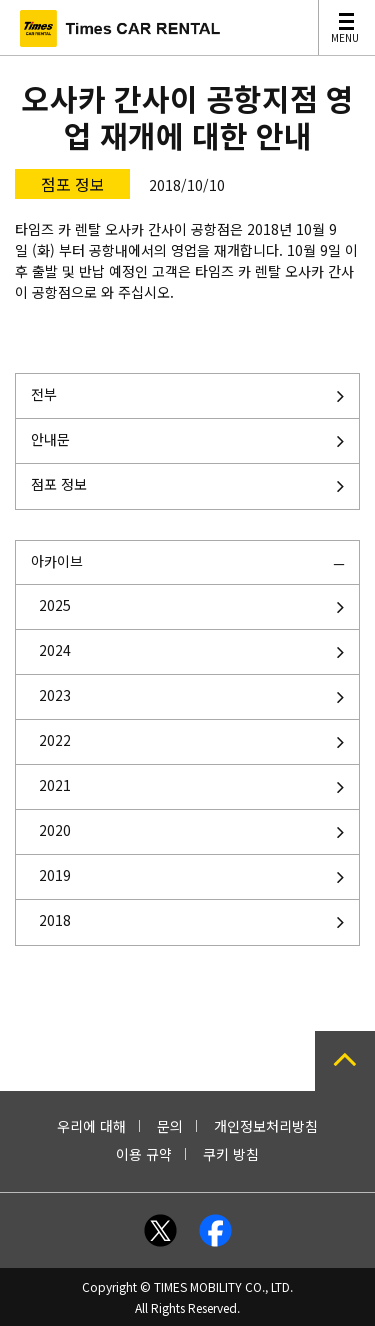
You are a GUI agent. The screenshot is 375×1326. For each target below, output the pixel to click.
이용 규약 (144, 1154)
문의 (170, 1126)
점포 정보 (59, 484)
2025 (55, 605)
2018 (55, 920)
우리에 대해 (91, 1126)
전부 (44, 394)
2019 (55, 875)
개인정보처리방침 (266, 1126)
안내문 (50, 439)
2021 (55, 785)
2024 (55, 650)
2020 (55, 830)
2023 (55, 695)
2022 (55, 740)
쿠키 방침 (231, 1154)
